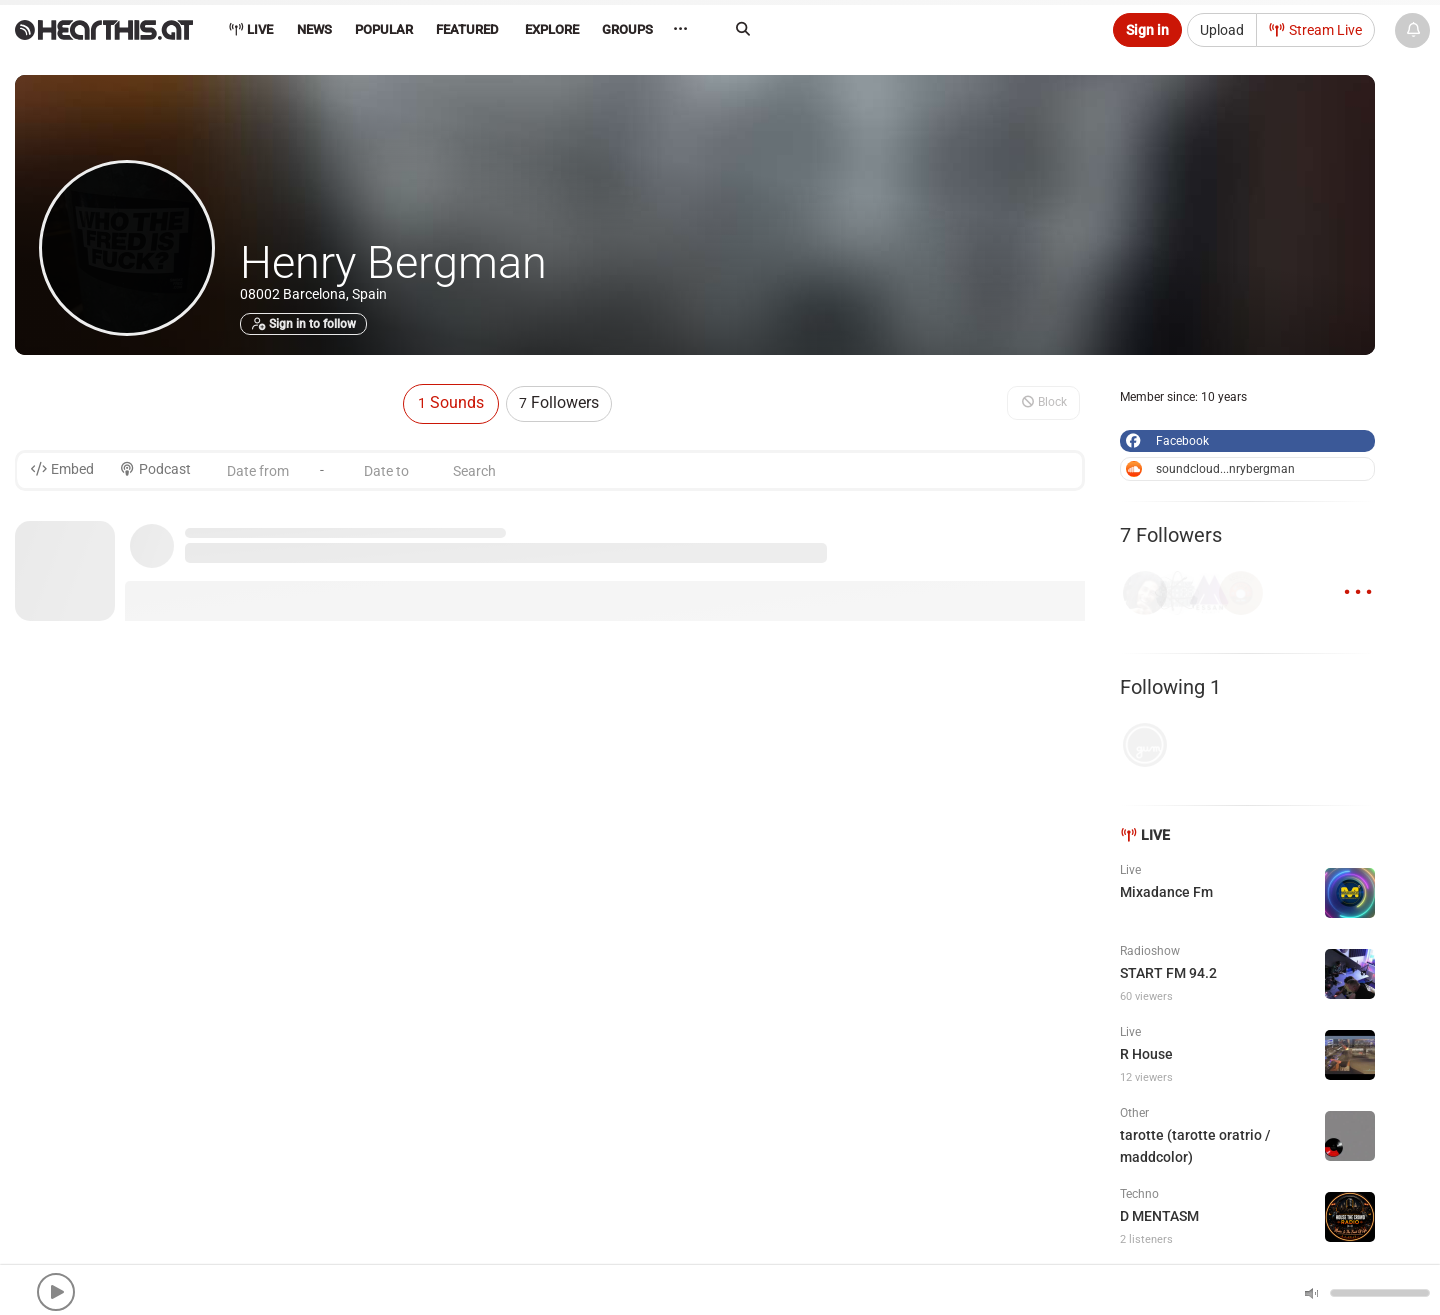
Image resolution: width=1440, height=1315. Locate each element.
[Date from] (258, 470)
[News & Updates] (1412, 30)
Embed (62, 469)
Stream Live (1316, 30)
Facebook (1166, 441)
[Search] (906, 29)
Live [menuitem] (250, 29)
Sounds (451, 402)
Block (1043, 402)
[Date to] (386, 470)
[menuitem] (313, 32)
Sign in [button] (1147, 30)
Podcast (155, 469)
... (1358, 580)
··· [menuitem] (684, 29)
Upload (1222, 30)
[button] (56, 1292)
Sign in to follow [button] (303, 324)
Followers (559, 402)
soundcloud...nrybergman (1210, 469)
